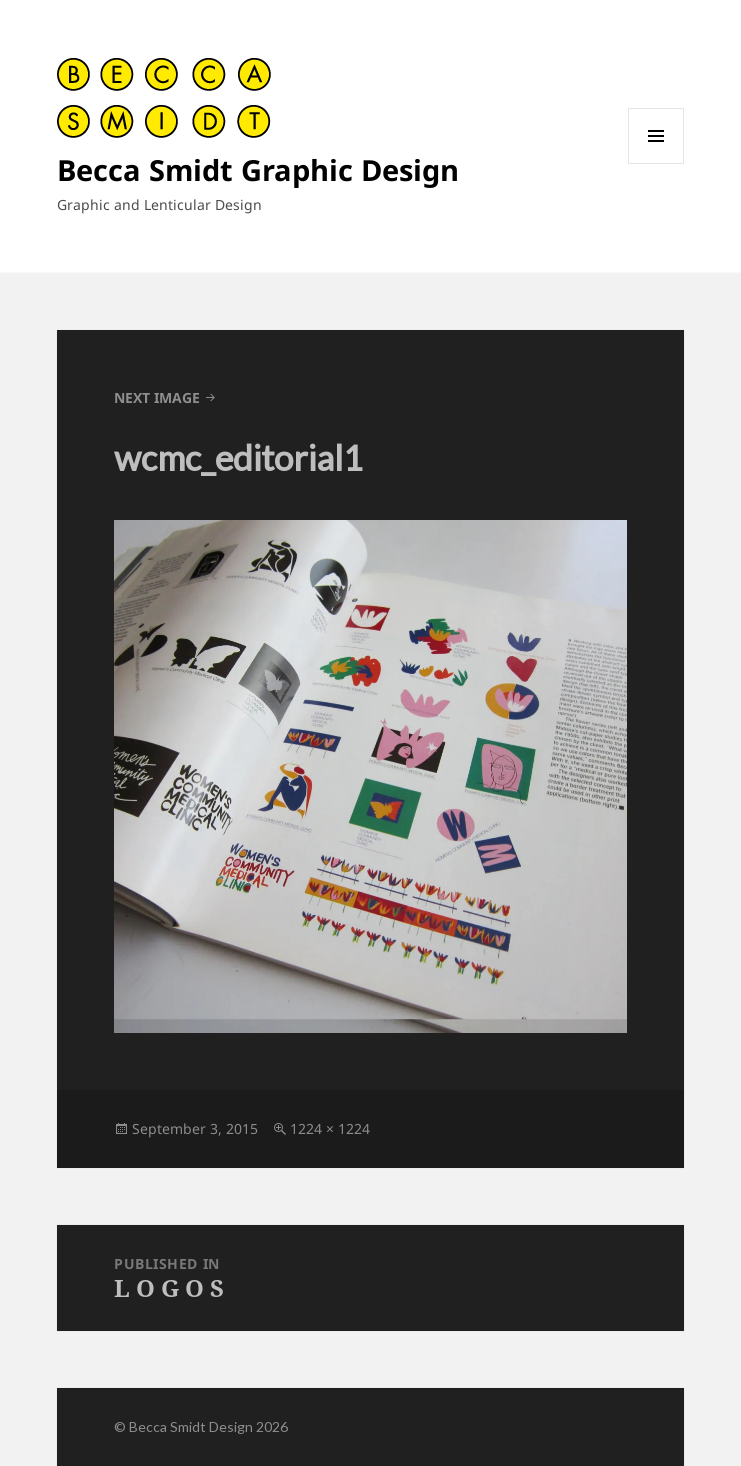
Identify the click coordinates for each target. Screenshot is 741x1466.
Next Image (157, 397)
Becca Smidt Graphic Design (258, 169)
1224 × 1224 (330, 1128)
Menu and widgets (656, 163)
